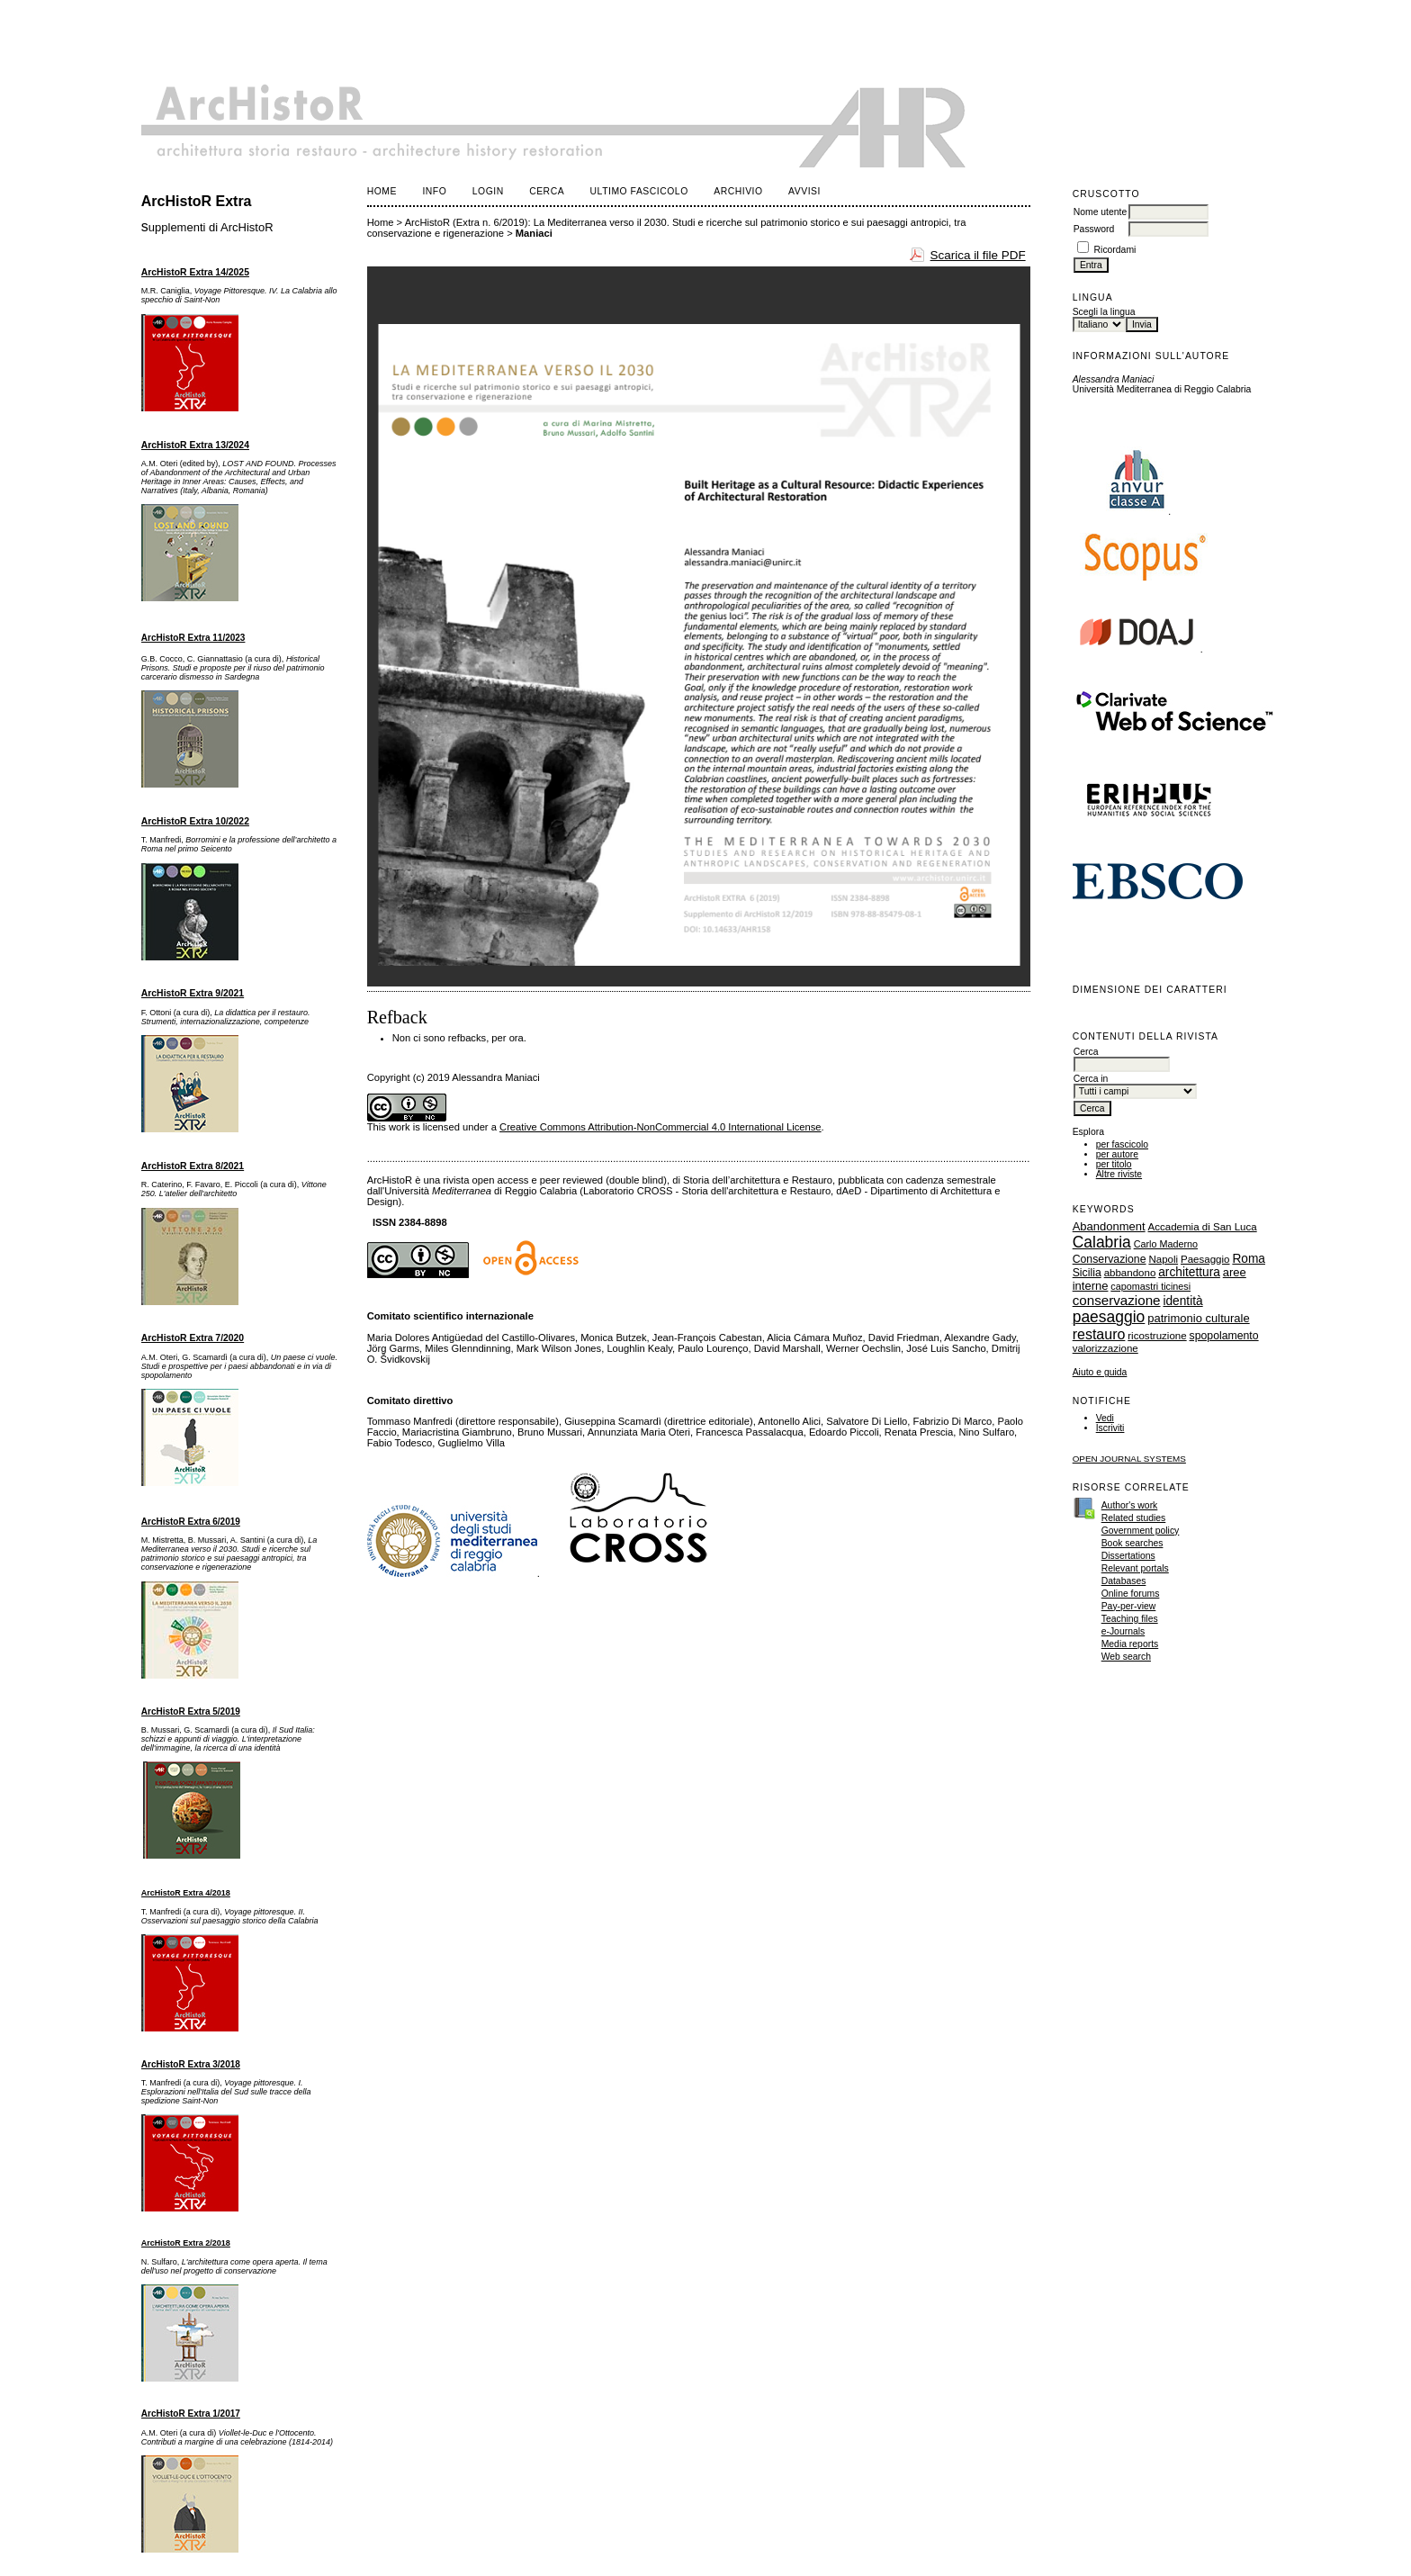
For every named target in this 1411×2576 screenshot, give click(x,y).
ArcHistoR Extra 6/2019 (190, 1522)
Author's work (1129, 1505)
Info (434, 191)
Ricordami (1115, 250)
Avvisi (804, 191)
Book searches (1132, 1543)
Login (488, 191)
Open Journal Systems (1129, 1459)
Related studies (1133, 1518)
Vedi (1105, 1418)
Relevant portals (1135, 1568)
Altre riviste (1119, 1174)
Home (382, 191)
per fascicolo (1122, 1144)
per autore (1117, 1154)
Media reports (1130, 1644)
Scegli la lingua (1104, 312)
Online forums (1130, 1594)
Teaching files (1129, 1619)
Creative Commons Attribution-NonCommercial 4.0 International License (660, 1126)
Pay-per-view (1128, 1606)
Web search (1126, 1657)
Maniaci (534, 233)
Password (1094, 229)
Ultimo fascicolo (639, 191)
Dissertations (1128, 1556)
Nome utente (1101, 212)
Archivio (738, 191)
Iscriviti (1110, 1428)
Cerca (546, 191)
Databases (1123, 1581)
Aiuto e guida (1100, 1372)
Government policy (1140, 1531)
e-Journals (1123, 1631)
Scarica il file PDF (978, 255)
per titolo (1114, 1164)
